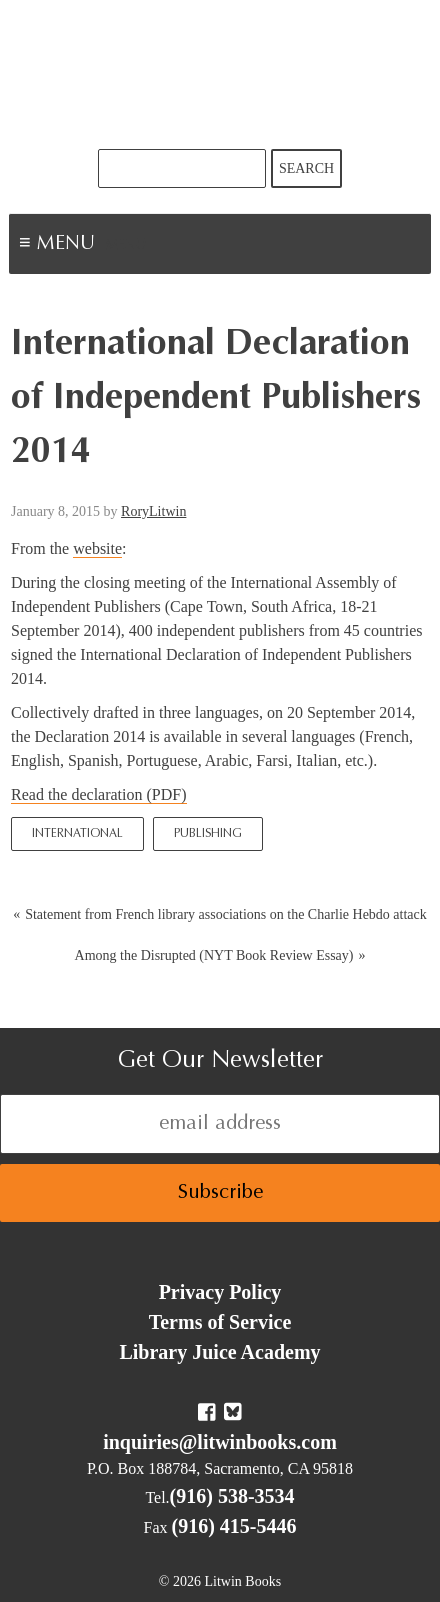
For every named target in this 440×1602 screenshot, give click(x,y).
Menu (126, 246)
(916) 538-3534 (232, 1496)
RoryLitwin (153, 511)
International (77, 834)
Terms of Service (220, 1322)
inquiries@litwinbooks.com (220, 1442)
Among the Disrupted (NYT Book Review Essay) (214, 955)
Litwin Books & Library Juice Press (220, 74)
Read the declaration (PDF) (99, 794)
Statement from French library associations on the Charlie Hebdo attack (226, 914)
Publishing (208, 834)
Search (306, 168)
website (97, 548)
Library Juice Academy (219, 1352)
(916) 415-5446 (234, 1526)
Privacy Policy (220, 1292)
